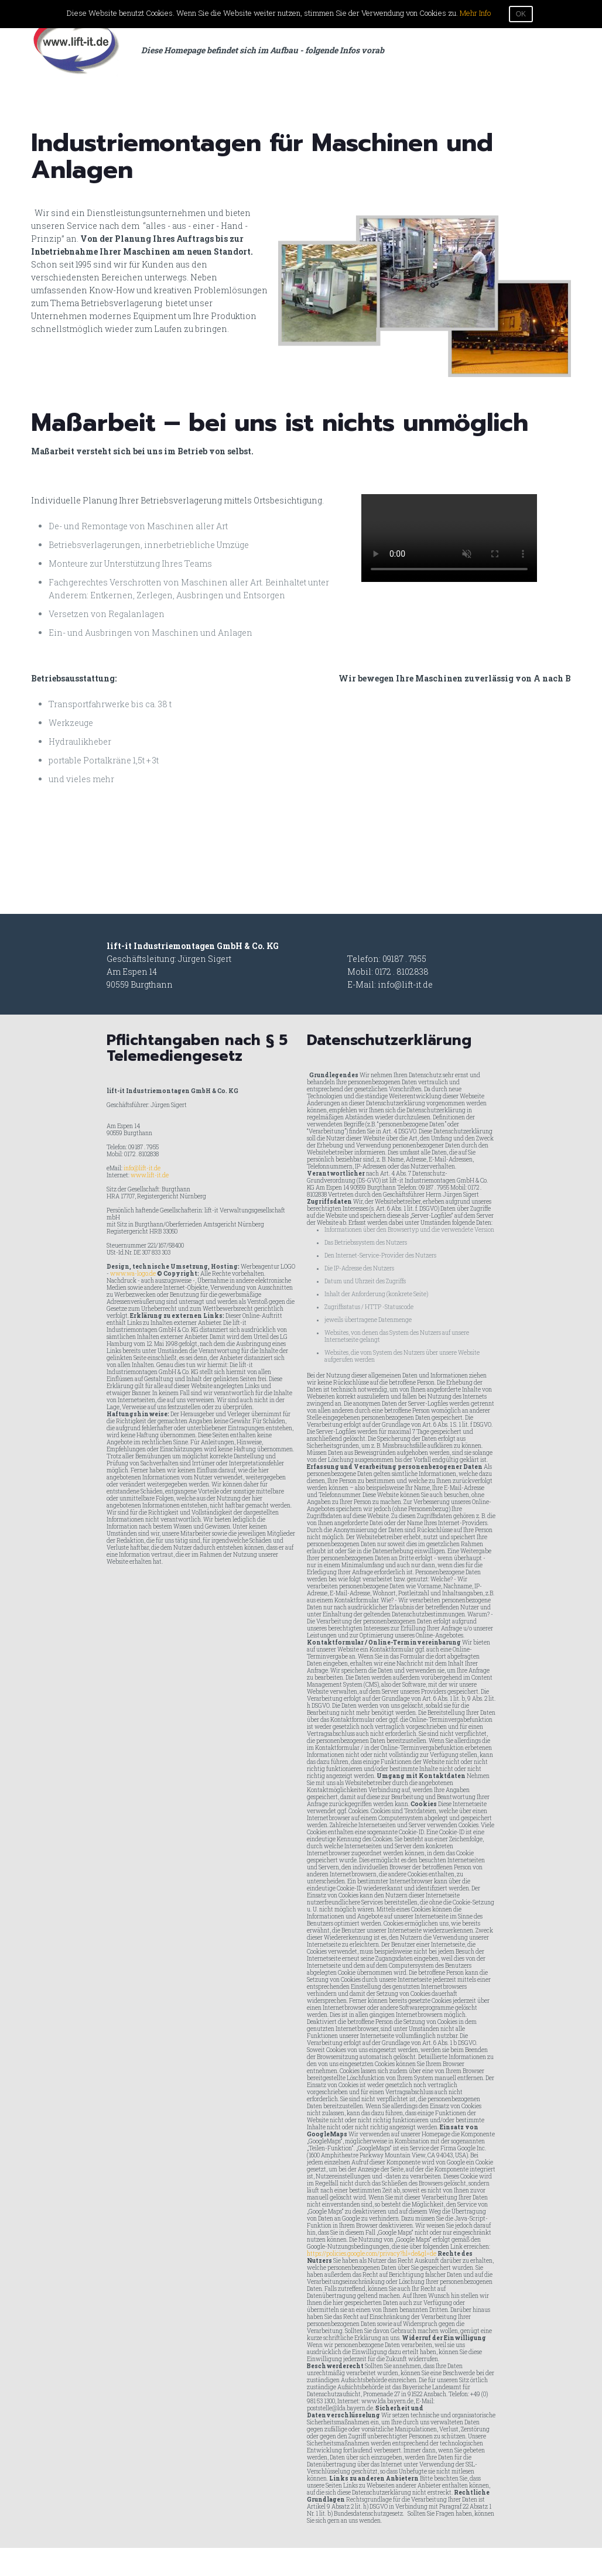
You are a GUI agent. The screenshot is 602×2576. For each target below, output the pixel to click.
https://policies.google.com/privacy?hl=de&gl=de (371, 2254)
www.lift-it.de (150, 1175)
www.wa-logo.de (133, 1273)
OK (521, 14)
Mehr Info (475, 13)
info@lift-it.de (405, 984)
